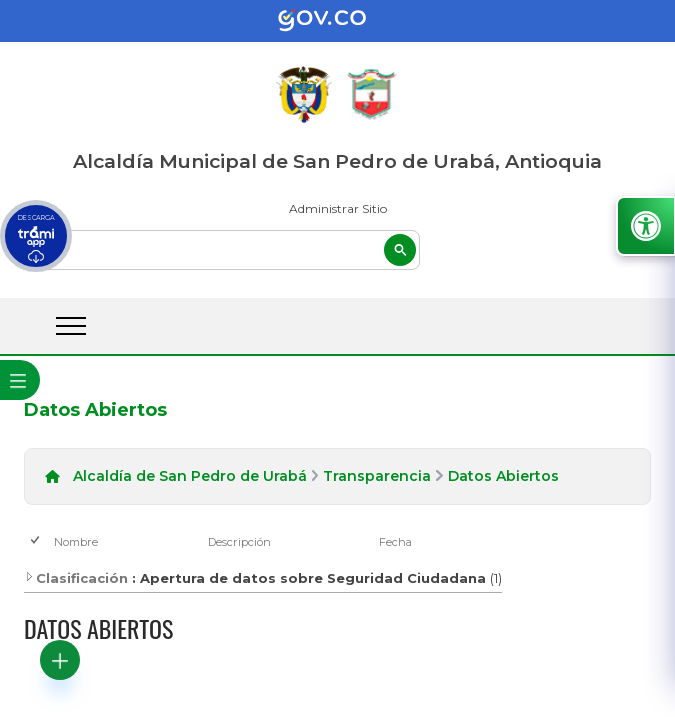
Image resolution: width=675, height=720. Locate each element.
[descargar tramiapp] (36, 236)
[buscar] (222, 250)
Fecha (395, 542)
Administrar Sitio (338, 208)
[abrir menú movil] (71, 326)
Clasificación (76, 578)
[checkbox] (36, 541)
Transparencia (377, 476)
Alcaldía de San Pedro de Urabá (190, 476)
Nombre (76, 542)
